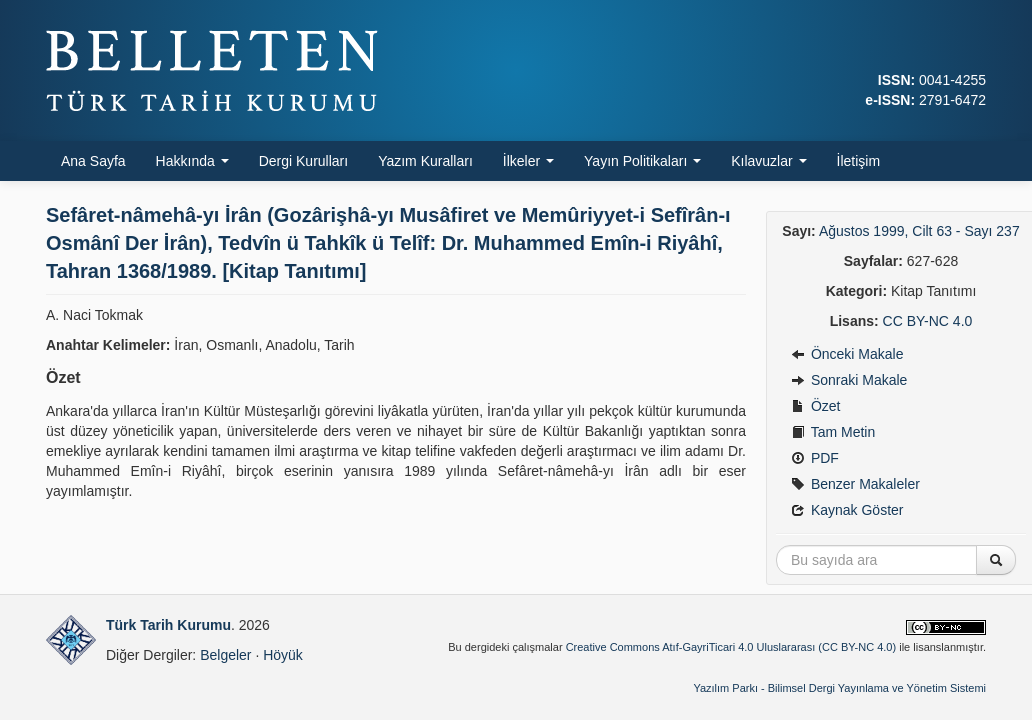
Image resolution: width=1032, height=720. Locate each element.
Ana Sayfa (93, 161)
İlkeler (528, 161)
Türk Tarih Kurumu (168, 625)
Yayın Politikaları (642, 161)
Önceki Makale (847, 354)
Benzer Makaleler (855, 484)
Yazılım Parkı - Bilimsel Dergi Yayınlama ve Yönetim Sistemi (839, 688)
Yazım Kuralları (425, 161)
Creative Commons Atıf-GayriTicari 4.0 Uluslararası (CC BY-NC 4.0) (731, 647)
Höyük (283, 655)
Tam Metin (833, 432)
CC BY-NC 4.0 (928, 321)
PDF (815, 458)
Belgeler (225, 655)
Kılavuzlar (768, 161)
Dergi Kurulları (303, 161)
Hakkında (192, 161)
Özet (815, 406)
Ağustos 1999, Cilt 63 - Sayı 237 (919, 231)
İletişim (859, 161)
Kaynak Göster (847, 510)
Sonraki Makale (849, 380)
